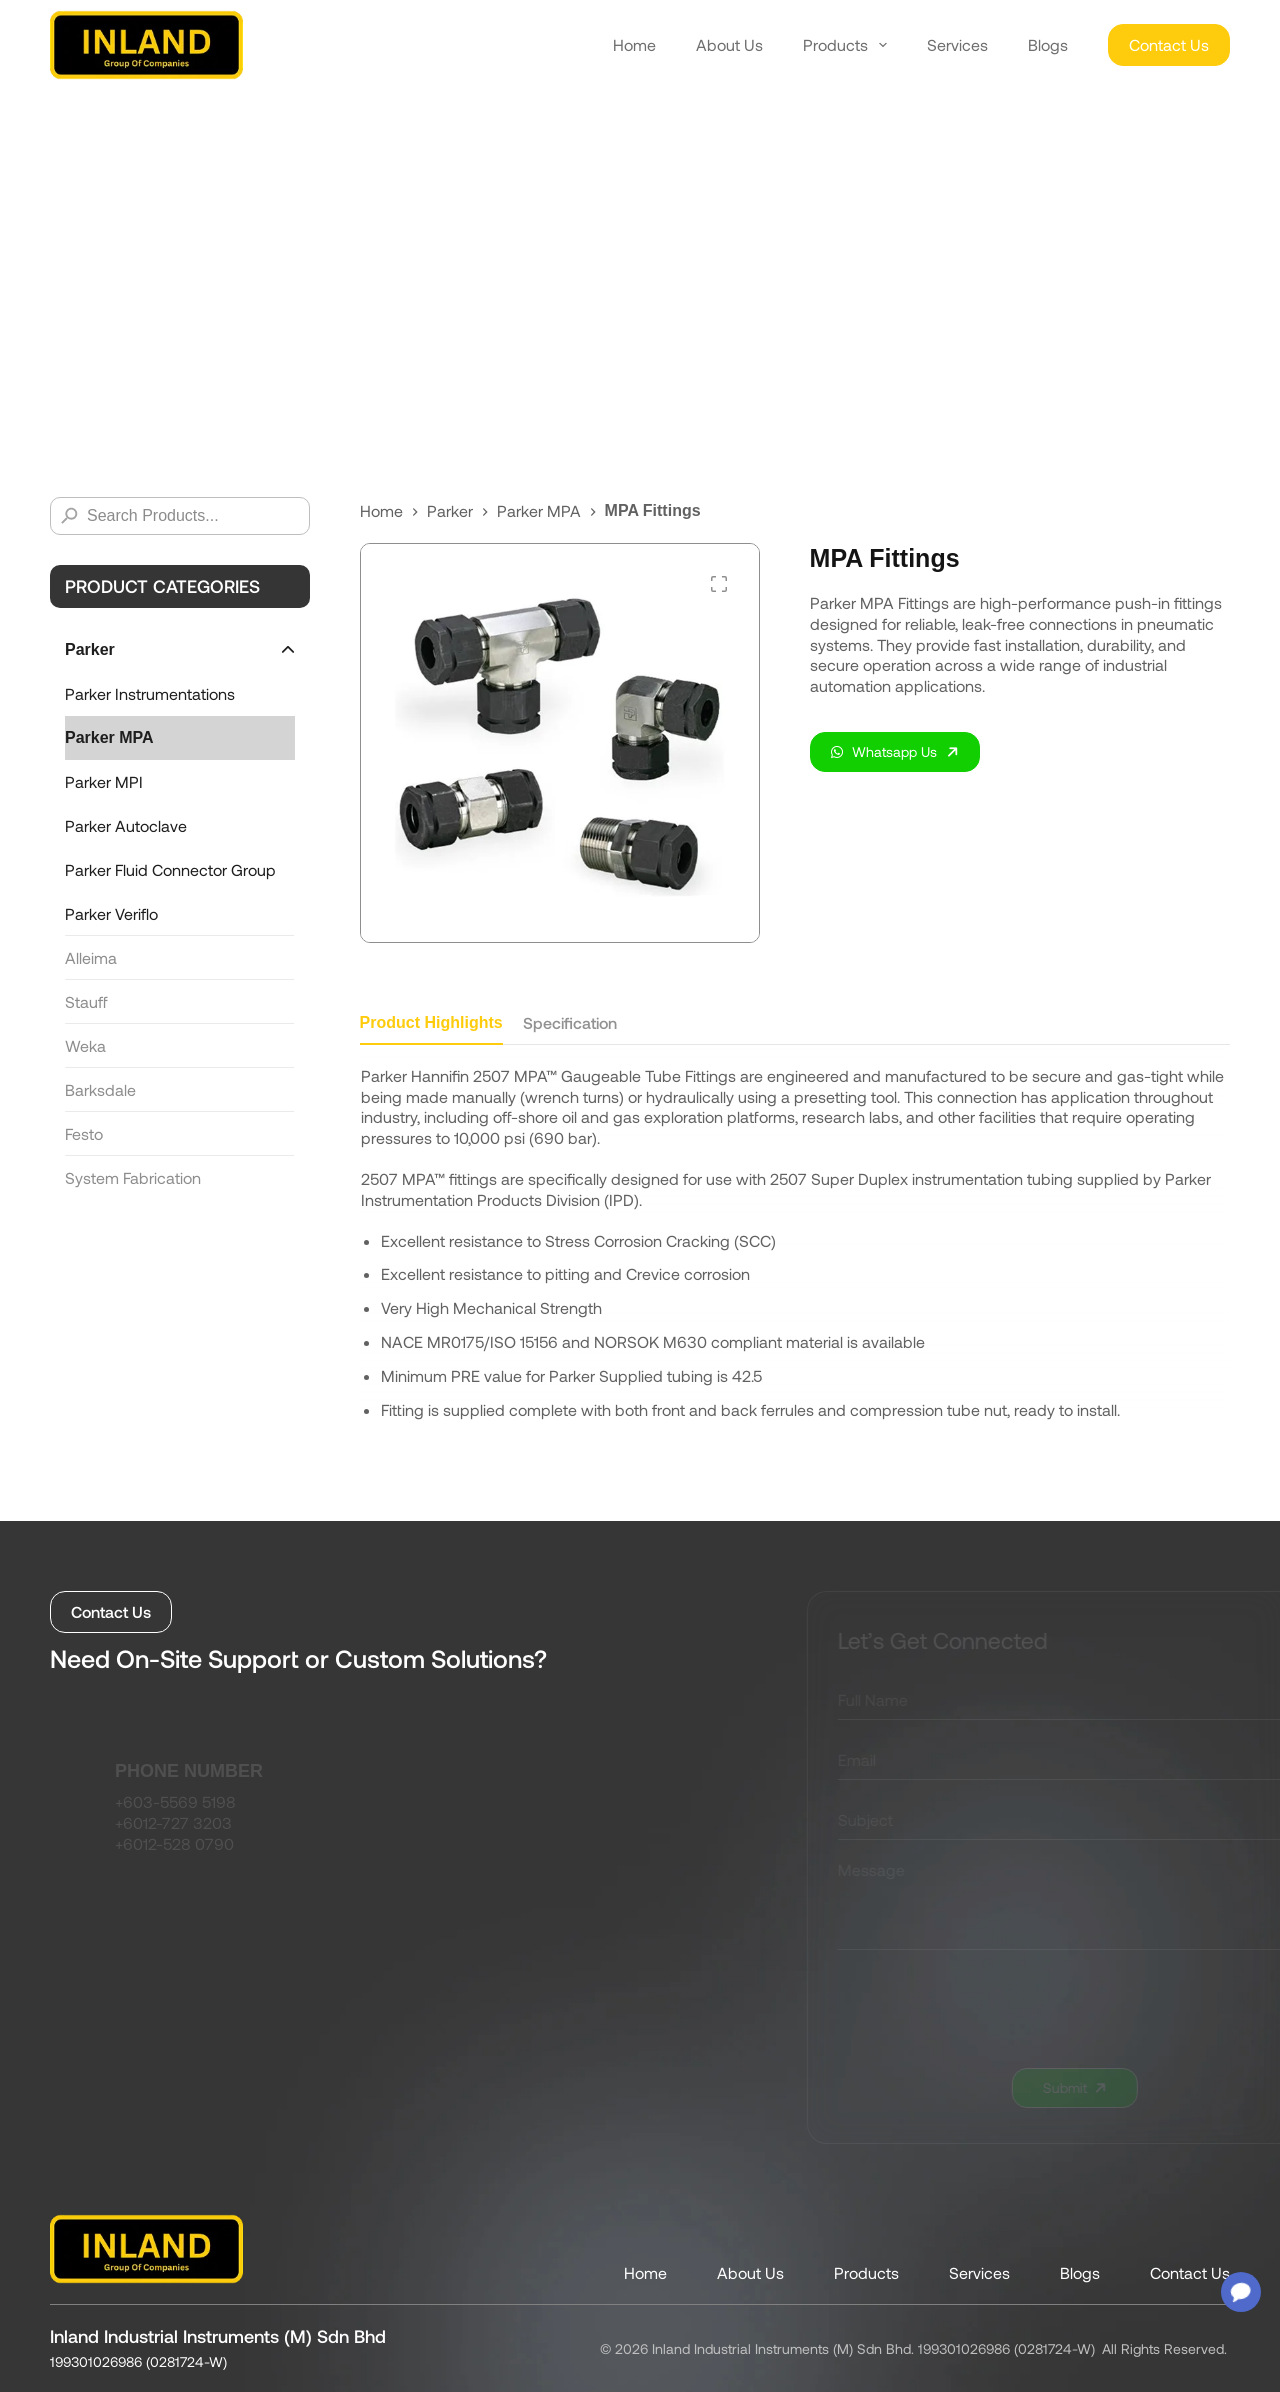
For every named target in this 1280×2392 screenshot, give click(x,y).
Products (845, 45)
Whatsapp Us (884, 751)
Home (634, 44)
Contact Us (1169, 44)
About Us (729, 44)
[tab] (431, 1028)
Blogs (1048, 44)
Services (957, 44)
